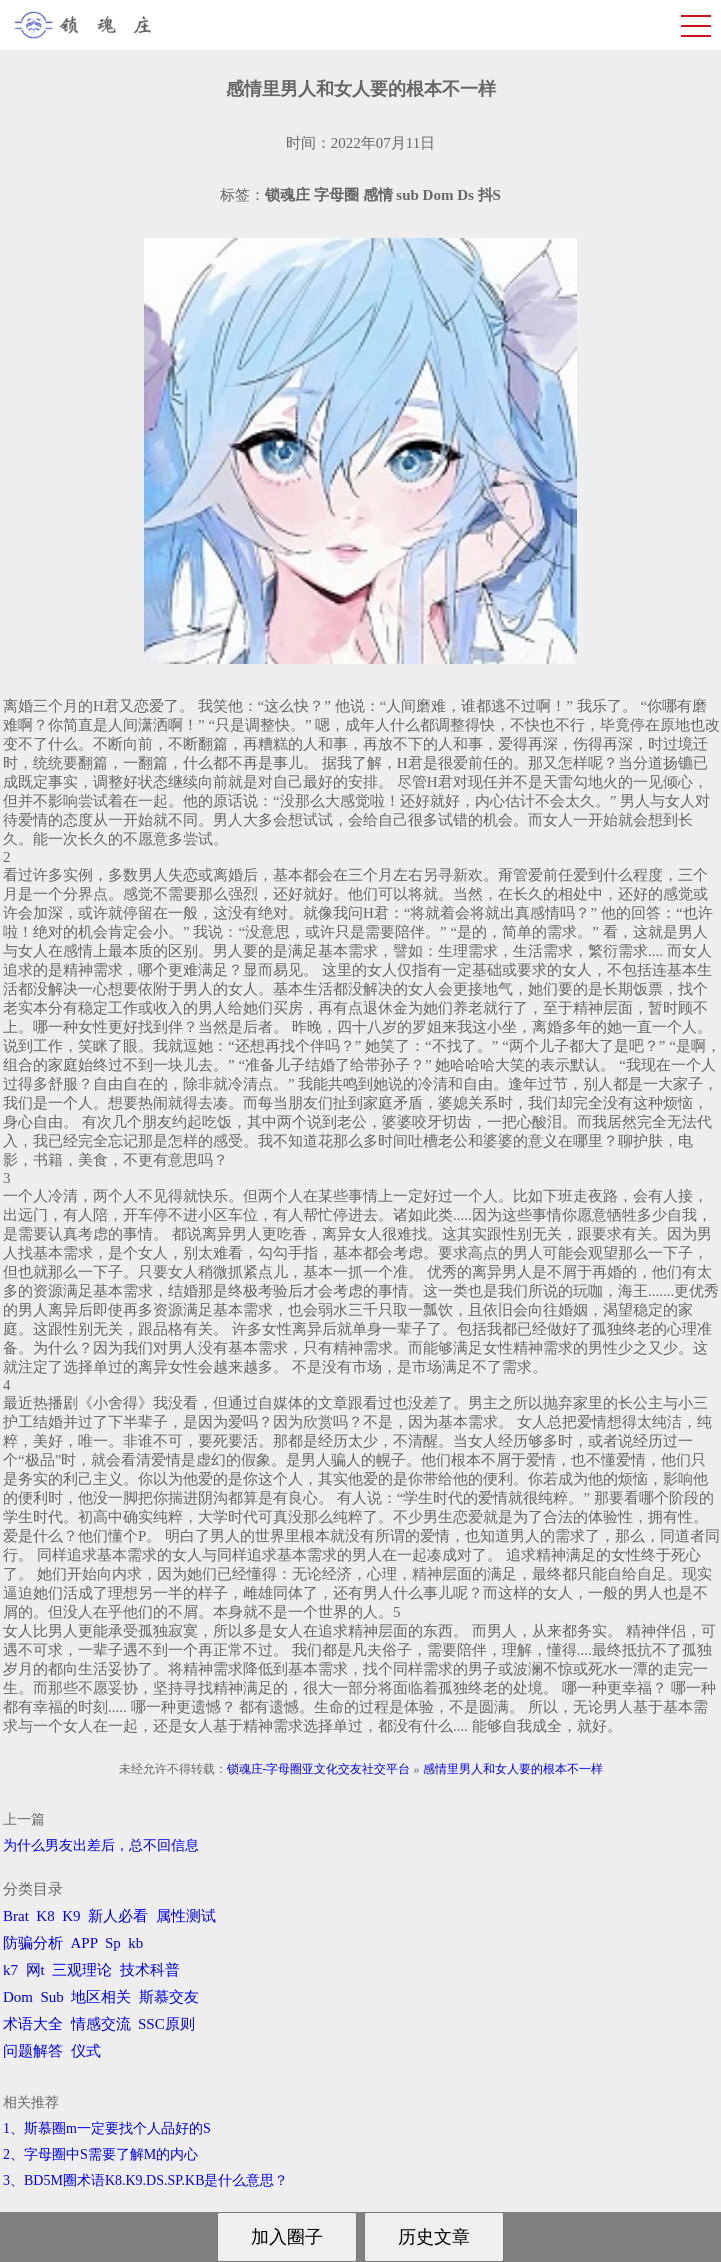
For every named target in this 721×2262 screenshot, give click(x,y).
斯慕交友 (169, 1997)
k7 (10, 1970)
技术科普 (150, 1970)
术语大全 (33, 2024)
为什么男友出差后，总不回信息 (101, 1845)
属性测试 (186, 1916)
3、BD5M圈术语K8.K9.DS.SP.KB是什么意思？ (145, 2180)
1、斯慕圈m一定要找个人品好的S (107, 2128)
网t (35, 1970)
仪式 (86, 2051)
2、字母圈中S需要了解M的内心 (100, 2154)
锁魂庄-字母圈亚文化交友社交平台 (319, 1769)
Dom (18, 1997)
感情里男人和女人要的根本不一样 (513, 1769)
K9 (71, 1916)
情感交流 (101, 2024)
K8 (45, 1916)
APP (84, 1943)
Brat (16, 1916)
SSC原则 (166, 2024)
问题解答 (33, 2051)
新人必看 (118, 1916)
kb (135, 1943)
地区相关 (101, 1997)
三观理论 (82, 1970)
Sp (113, 1943)
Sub (52, 1997)
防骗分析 (33, 1943)
